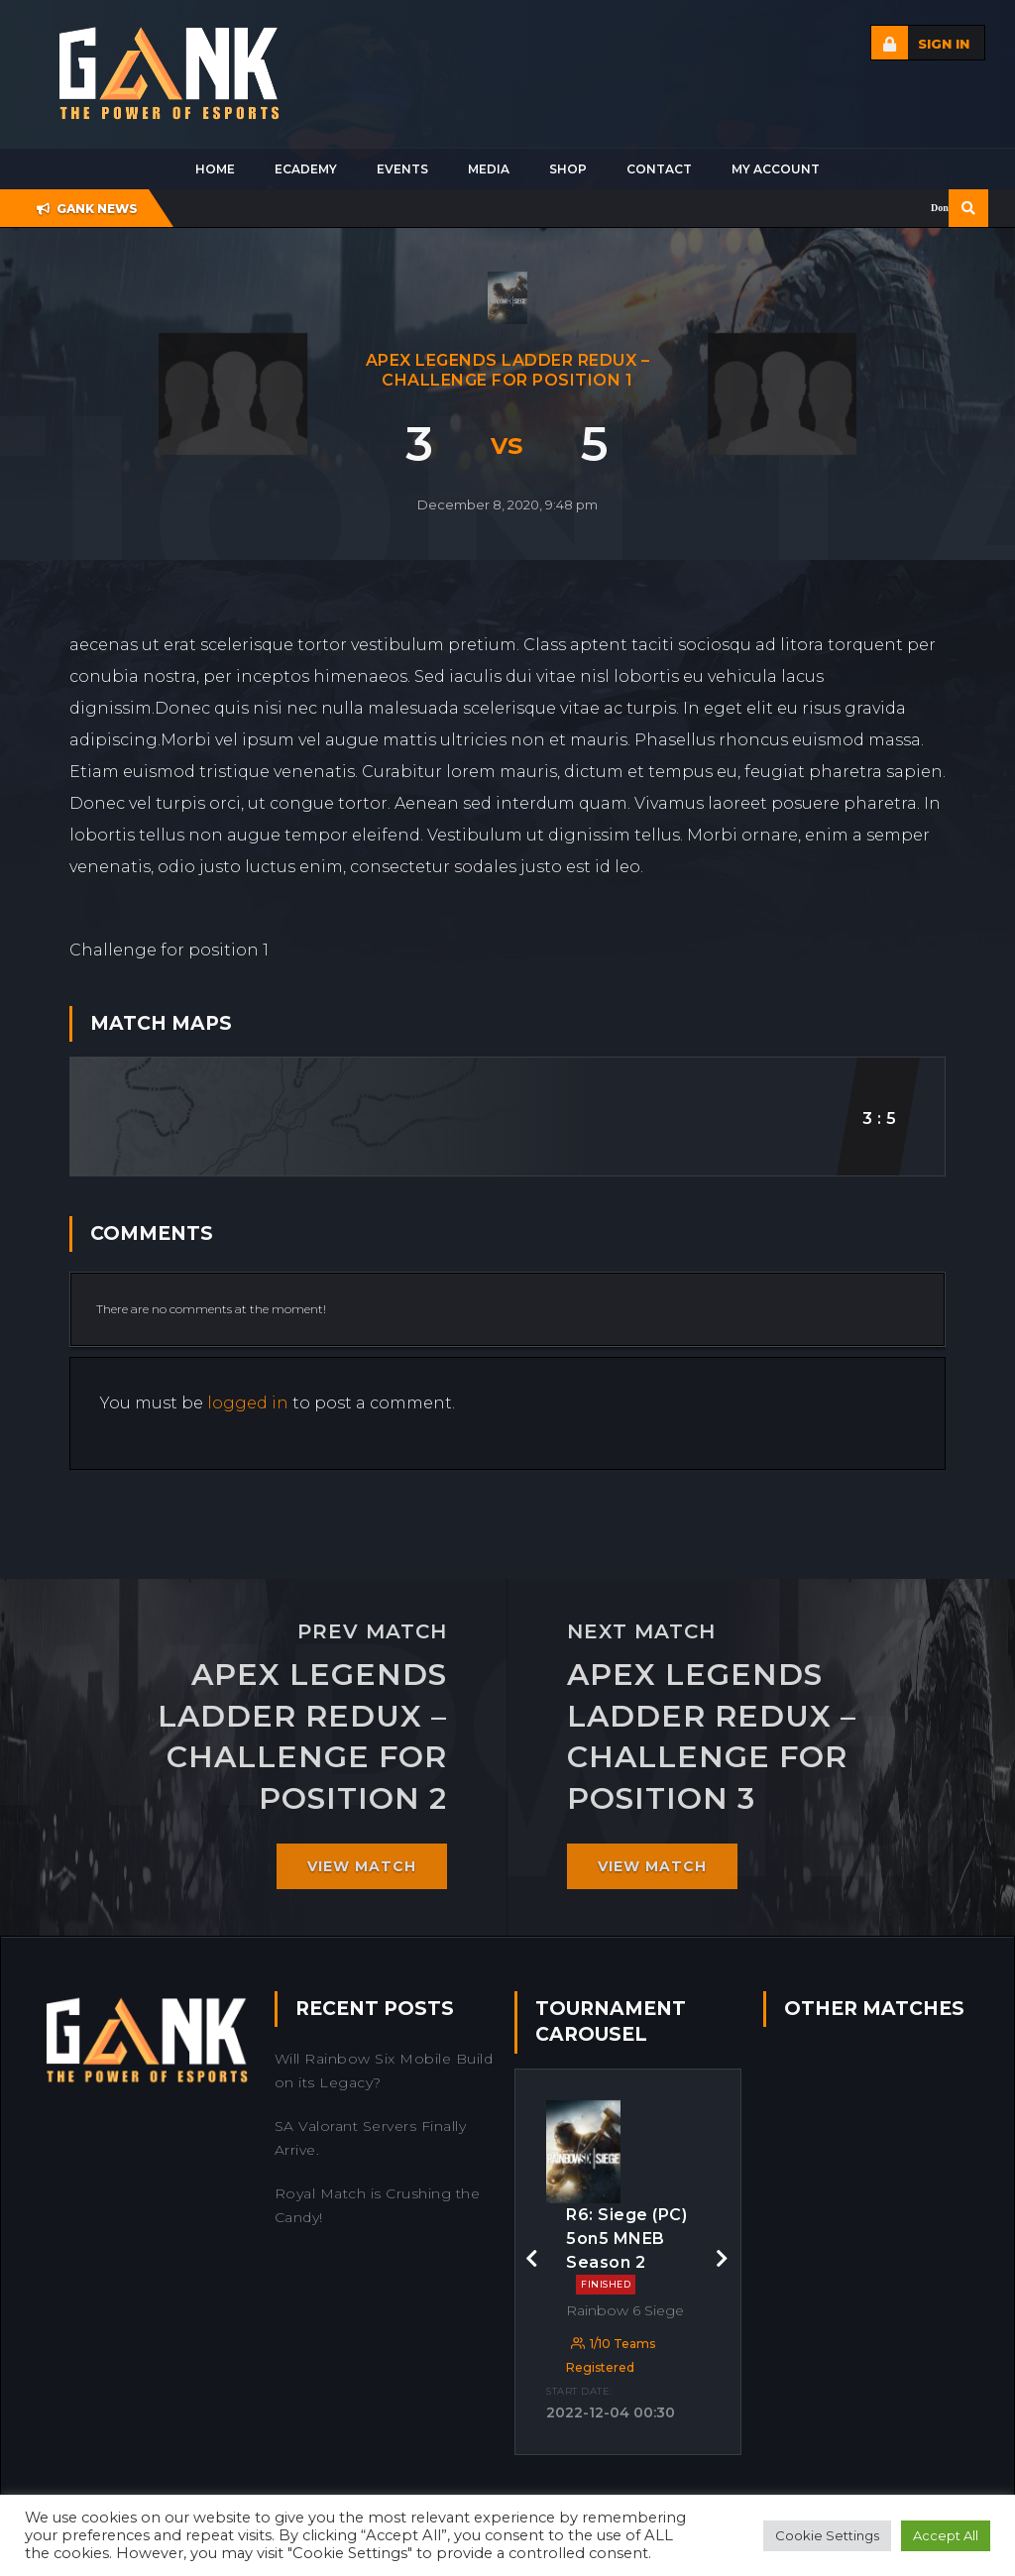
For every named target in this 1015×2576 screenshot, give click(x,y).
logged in (247, 1403)
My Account (776, 169)
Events (402, 169)
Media (488, 169)
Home (215, 169)
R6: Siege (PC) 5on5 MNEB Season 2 (626, 2250)
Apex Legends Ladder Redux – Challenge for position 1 (508, 370)
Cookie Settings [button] (827, 2535)
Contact (659, 169)
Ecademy (306, 169)
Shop (568, 169)
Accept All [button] (945, 2535)
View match (361, 1866)
